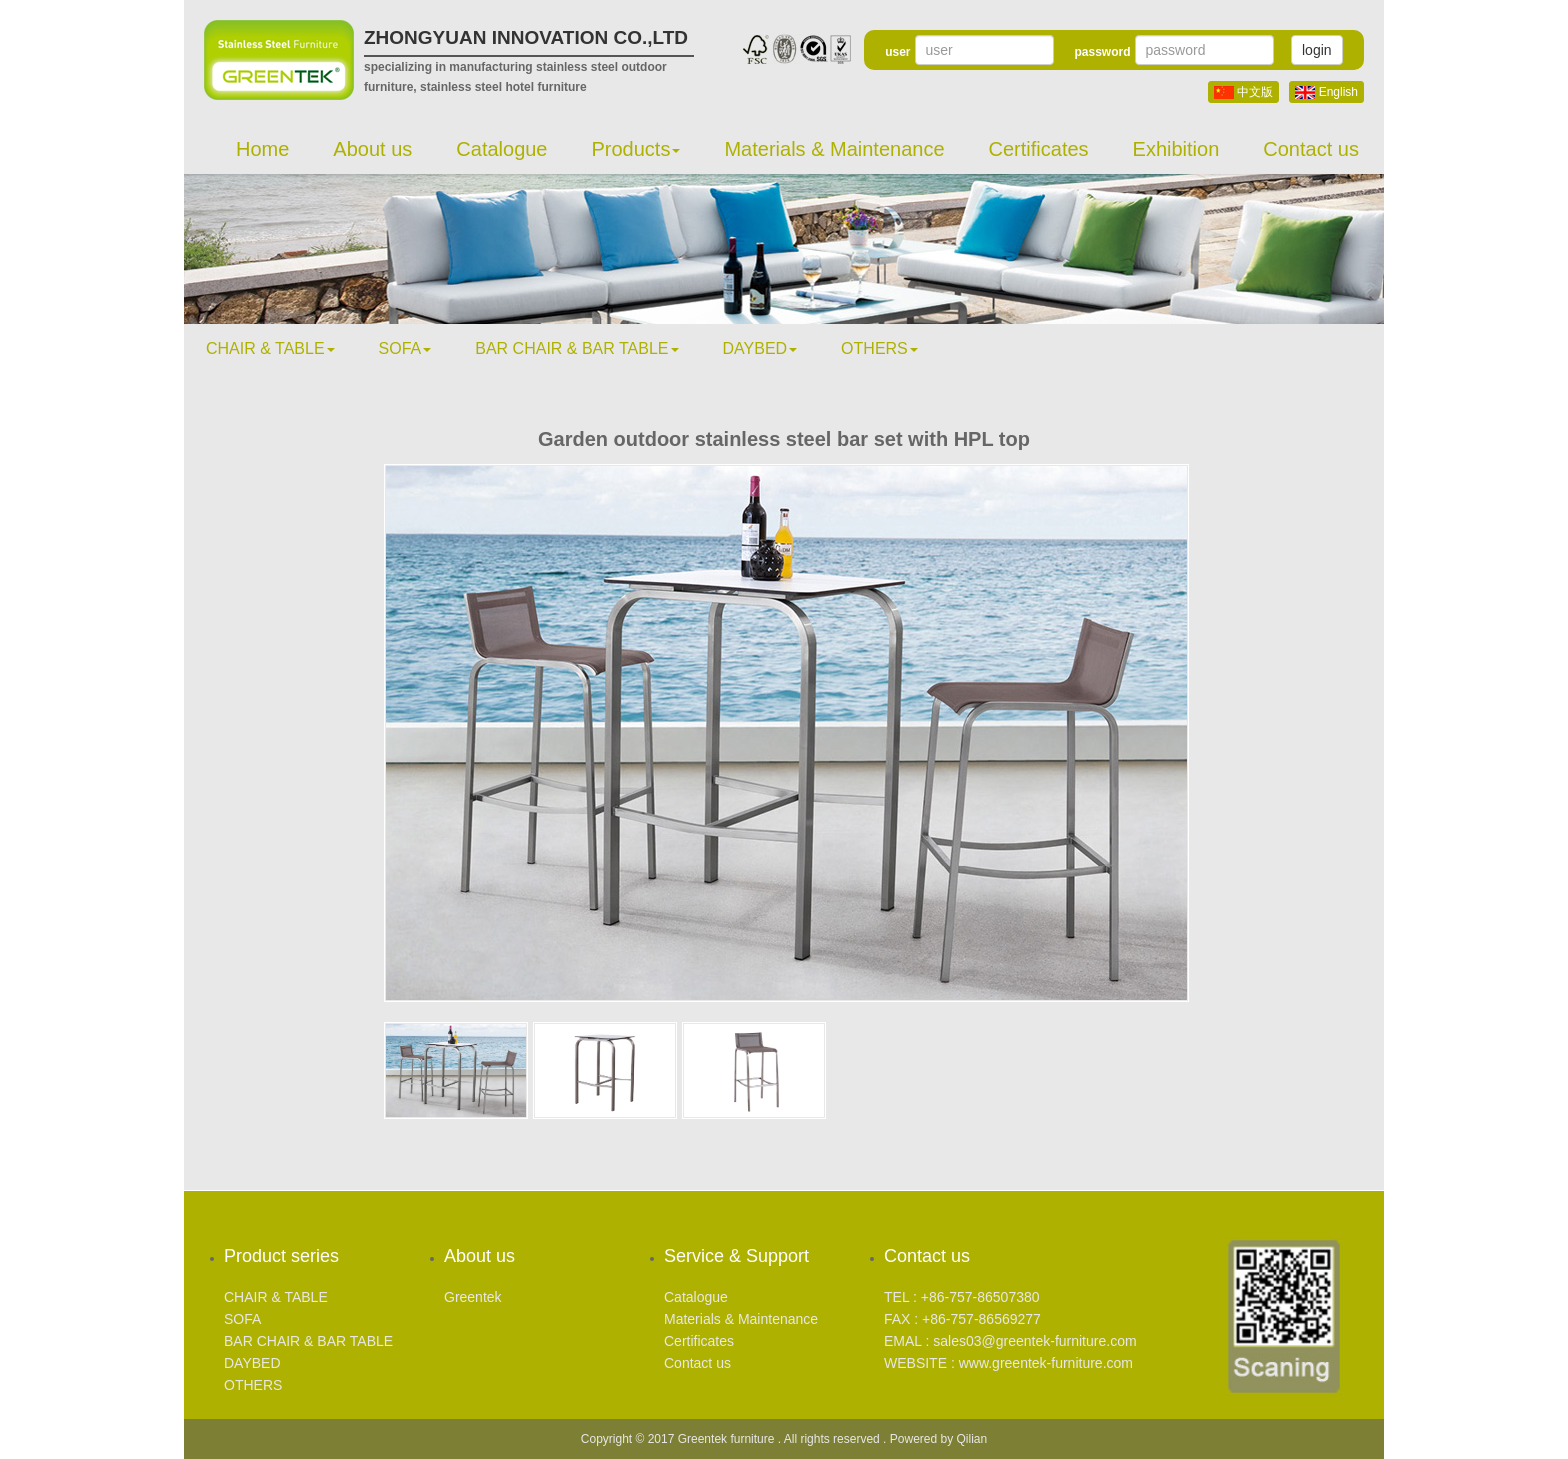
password (1102, 52)
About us (372, 149)
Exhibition (1176, 149)
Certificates (1039, 149)
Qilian (972, 1439)
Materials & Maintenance (834, 149)
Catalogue (501, 149)
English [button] (1326, 92)
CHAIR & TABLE (270, 348)
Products (636, 149)
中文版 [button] (1243, 92)
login (1317, 50)
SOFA (405, 348)
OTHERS (879, 348)
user (897, 52)
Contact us (1311, 149)
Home (262, 149)
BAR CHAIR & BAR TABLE (576, 348)
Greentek (473, 1297)
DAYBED (760, 348)
